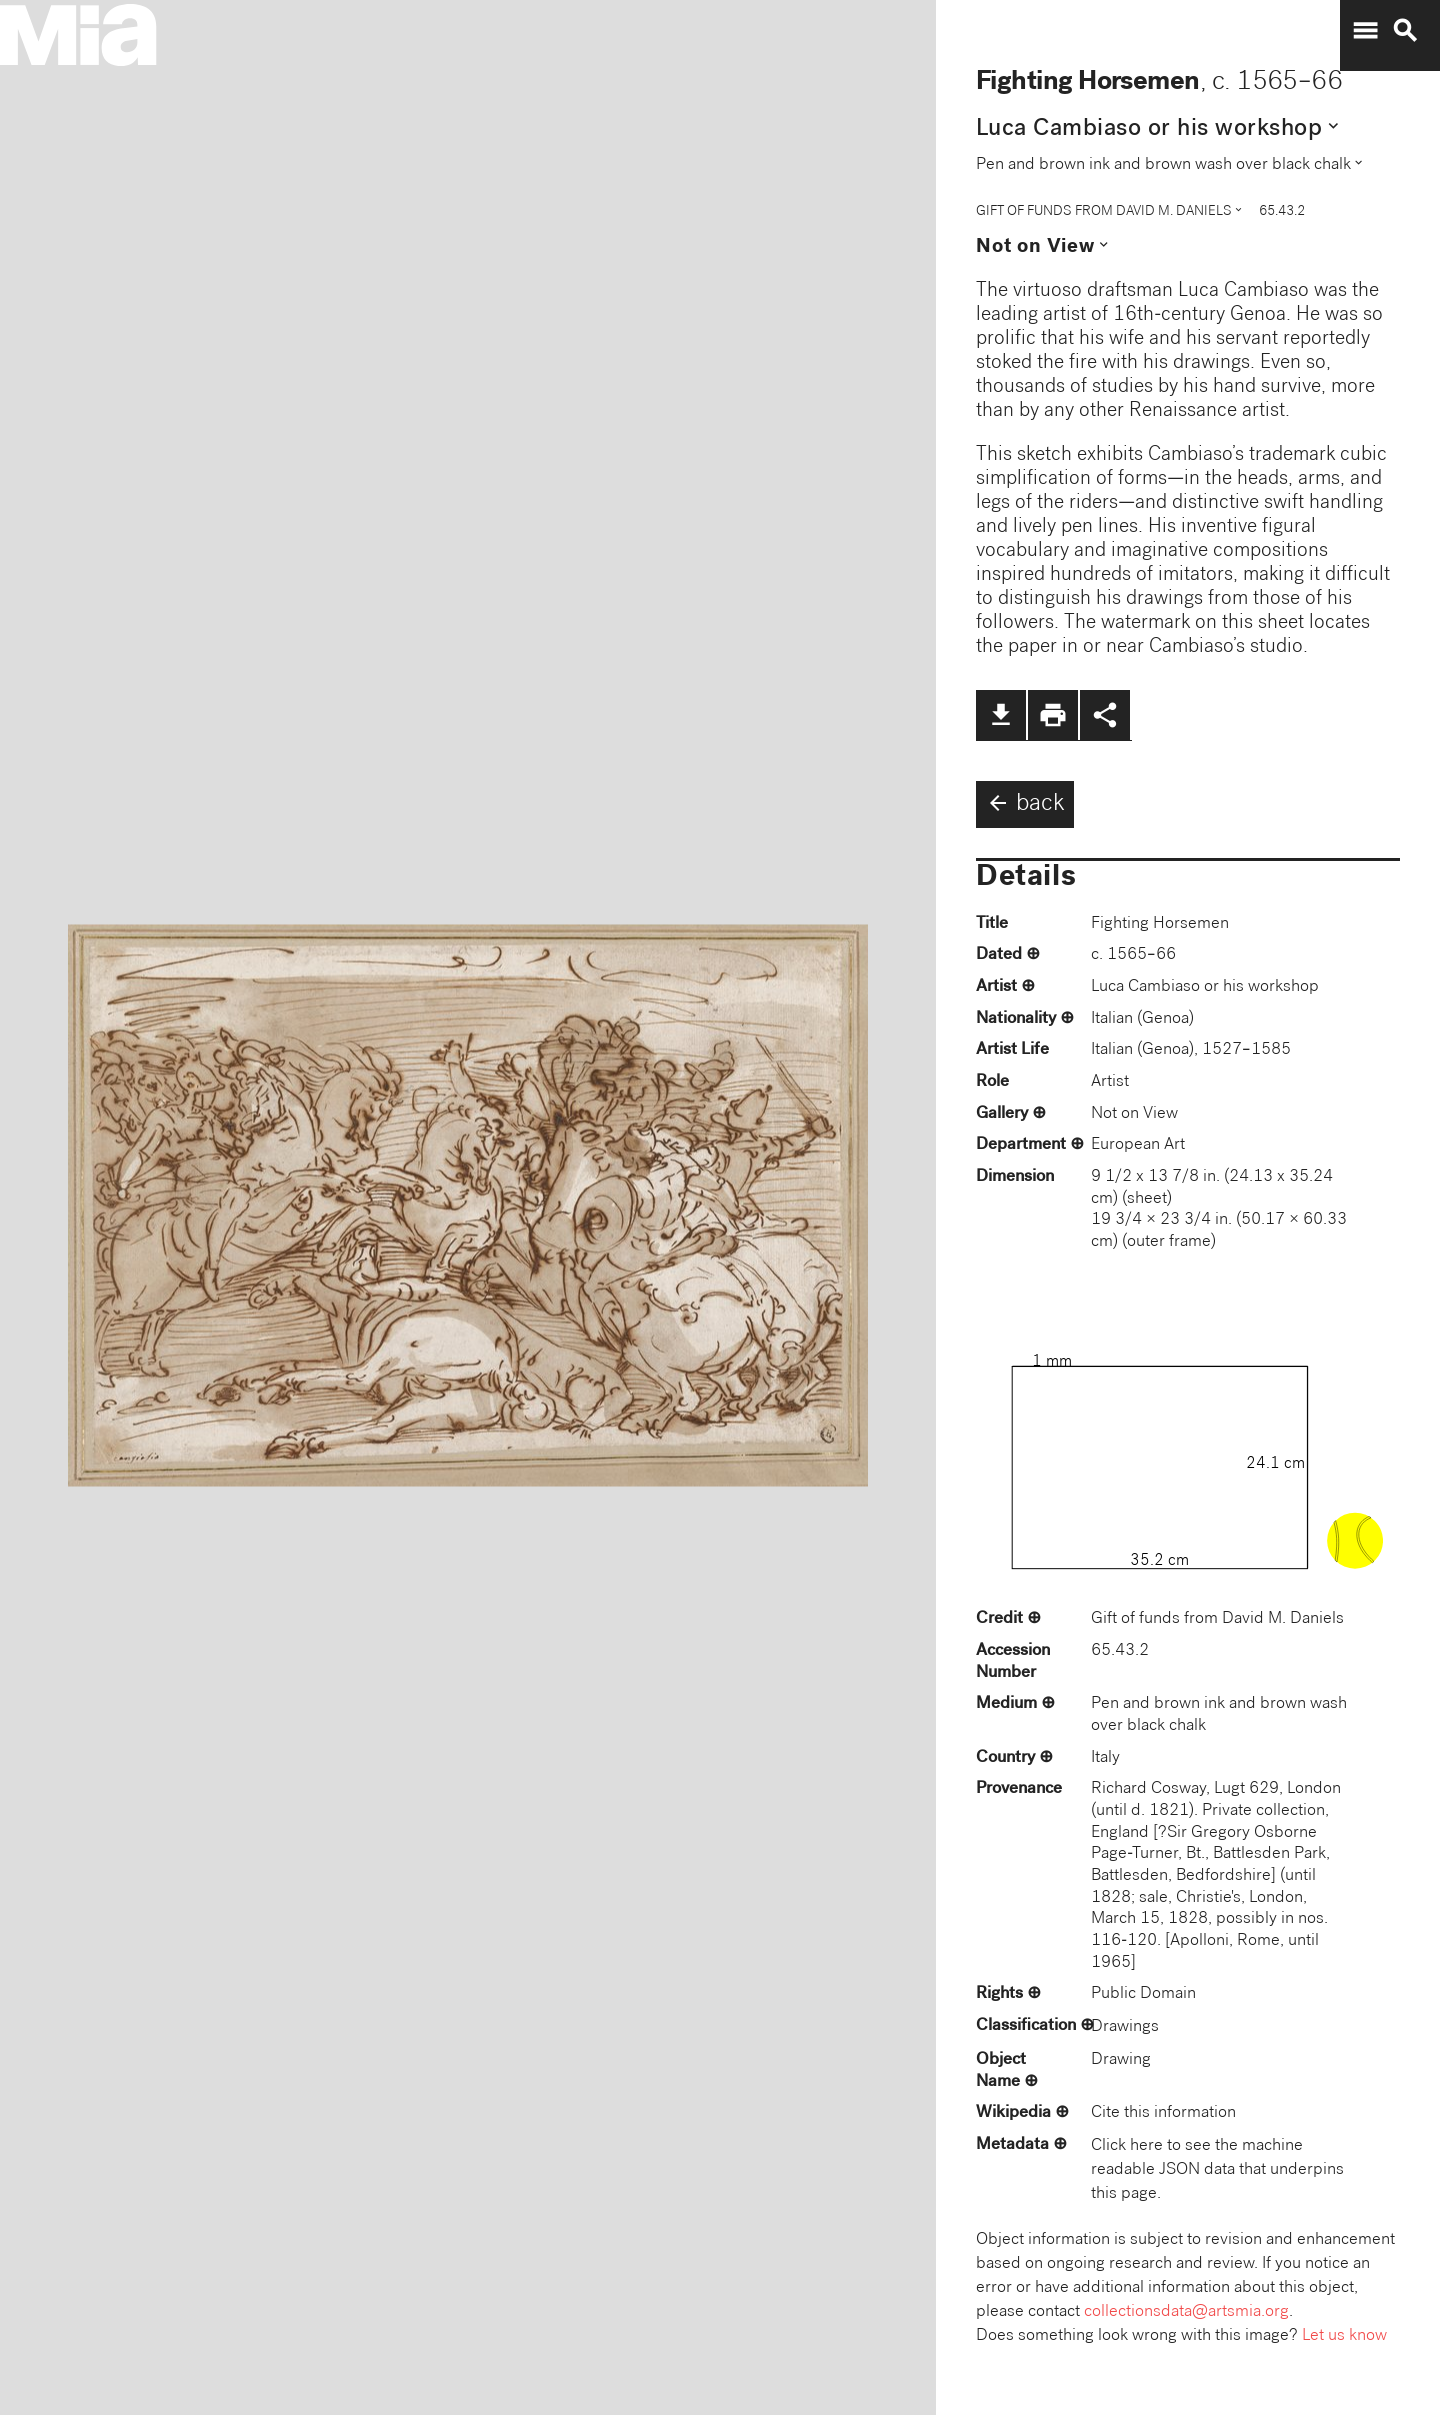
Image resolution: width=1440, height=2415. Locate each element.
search (1405, 31)
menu (1365, 31)
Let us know (1344, 2336)
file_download (1001, 715)
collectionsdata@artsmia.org (1186, 2312)
